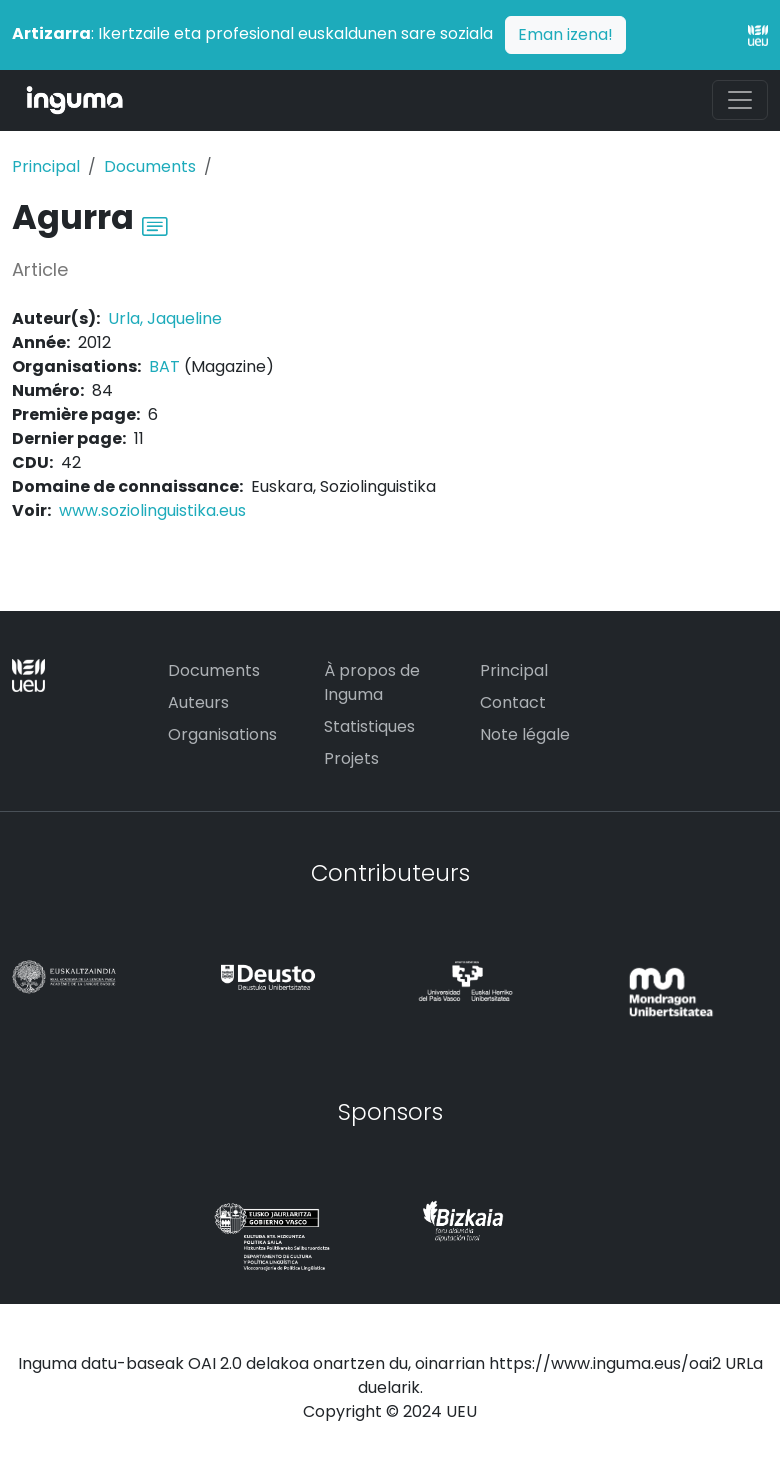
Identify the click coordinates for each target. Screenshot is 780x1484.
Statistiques (369, 726)
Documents (150, 166)
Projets (351, 758)
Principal (46, 166)
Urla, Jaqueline (165, 318)
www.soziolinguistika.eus (152, 510)
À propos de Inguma (372, 682)
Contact (513, 702)
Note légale (525, 734)
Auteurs (198, 702)
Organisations (222, 734)
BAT (164, 366)
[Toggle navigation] (740, 100)
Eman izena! (565, 34)
